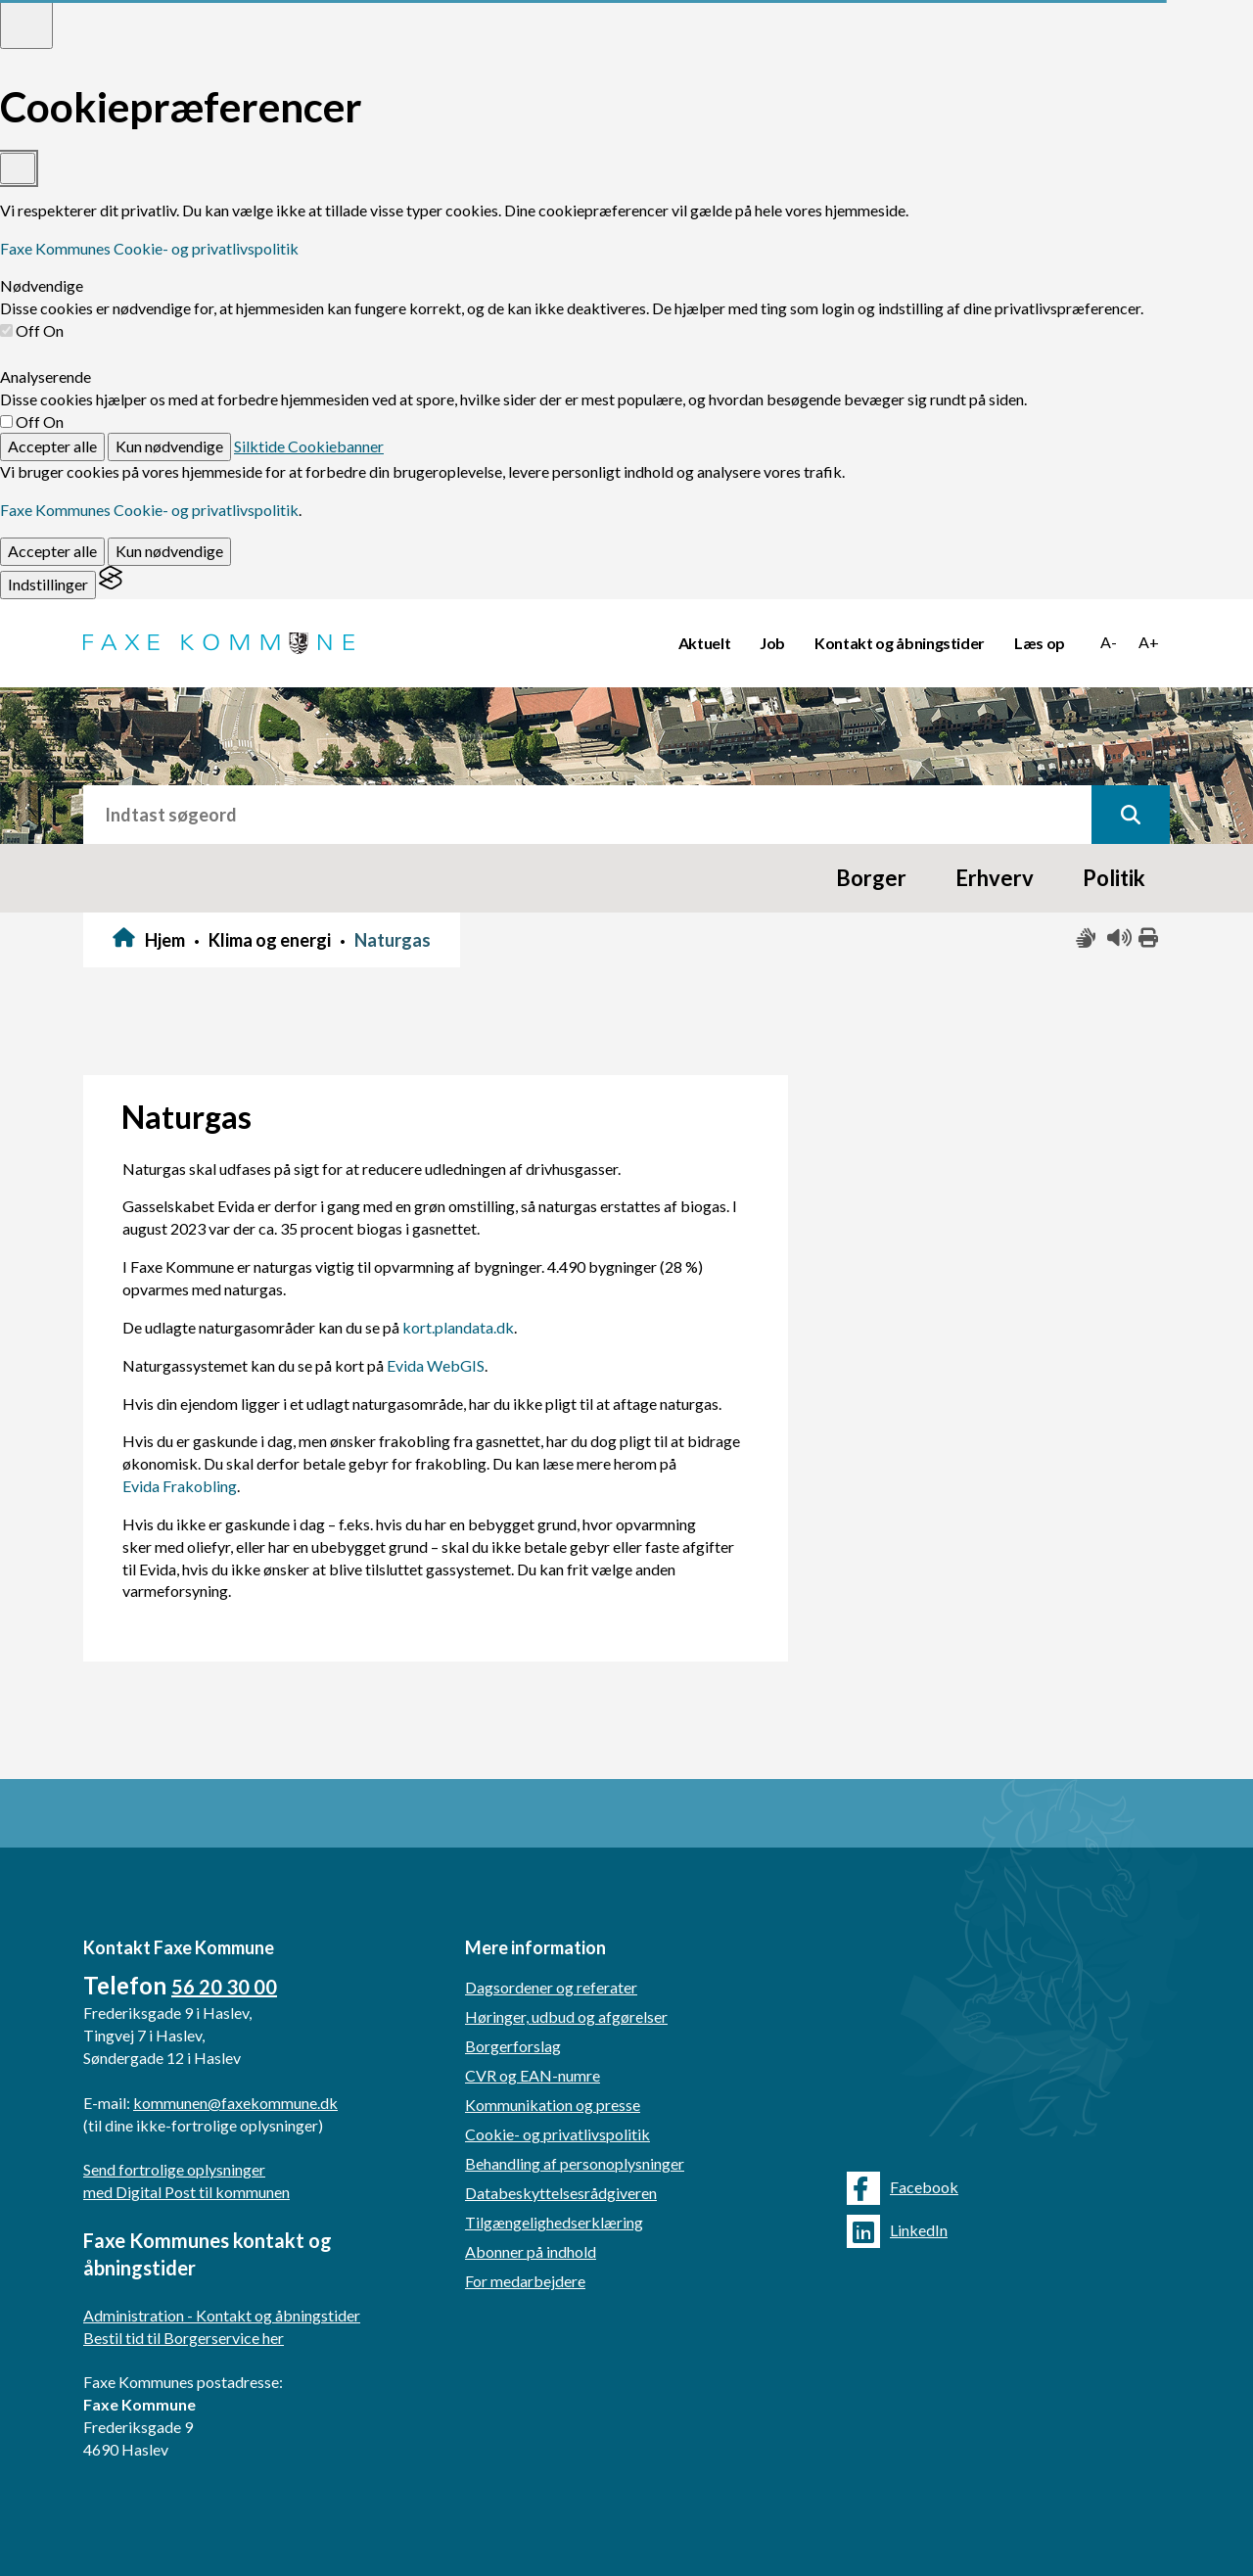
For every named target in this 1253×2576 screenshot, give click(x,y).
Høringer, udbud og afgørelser (566, 2016)
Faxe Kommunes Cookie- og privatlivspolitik (149, 248)
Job (772, 642)
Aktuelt (704, 642)
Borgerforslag (513, 2046)
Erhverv (994, 878)
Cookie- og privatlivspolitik (557, 2134)
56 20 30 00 (224, 1986)
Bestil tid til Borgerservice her (183, 2337)
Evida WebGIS (436, 1365)
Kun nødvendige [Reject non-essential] (169, 446)
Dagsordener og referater (551, 1987)
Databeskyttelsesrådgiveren (561, 2192)
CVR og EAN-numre (532, 2075)
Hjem (165, 940)
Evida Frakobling (179, 1485)
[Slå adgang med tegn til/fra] (1086, 938)
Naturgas (392, 940)
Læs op (1039, 642)
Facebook (902, 2188)
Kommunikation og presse (552, 2104)
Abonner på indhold (530, 2251)
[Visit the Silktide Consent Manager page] (110, 584)
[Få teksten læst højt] (1118, 938)
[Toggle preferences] (26, 24)
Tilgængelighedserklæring (554, 2222)
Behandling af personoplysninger (574, 2163)
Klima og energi (270, 940)
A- (1108, 641)
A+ (1148, 641)
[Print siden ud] (1149, 938)
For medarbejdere (525, 2281)
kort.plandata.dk (458, 1327)
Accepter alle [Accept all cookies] (52, 446)
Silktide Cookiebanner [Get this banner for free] (309, 446)
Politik (1114, 878)
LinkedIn (897, 2231)
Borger (871, 878)
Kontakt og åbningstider (899, 642)
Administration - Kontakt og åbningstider (221, 2315)
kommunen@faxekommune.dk (235, 2102)
